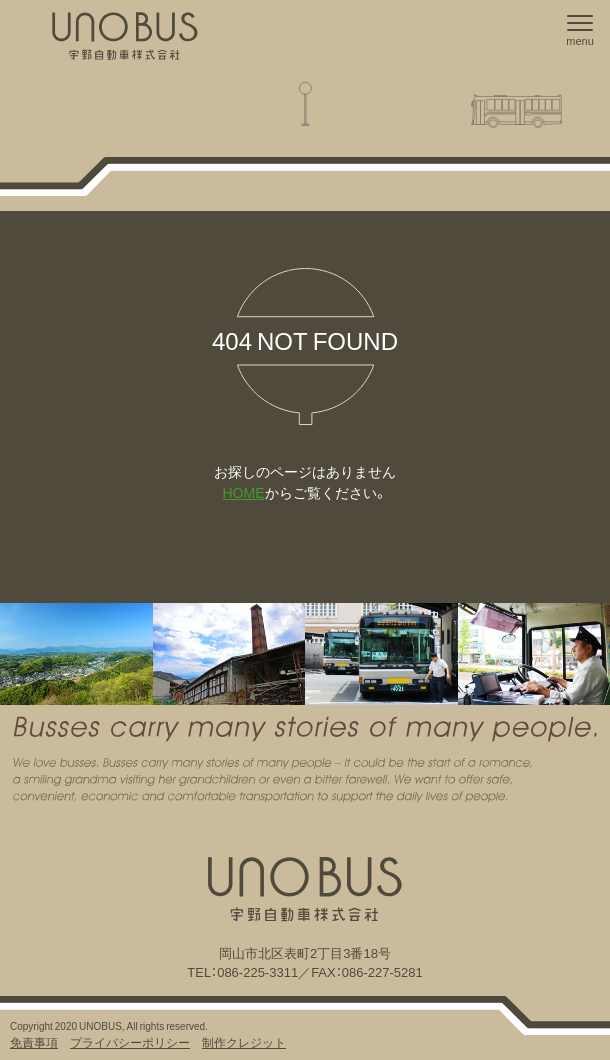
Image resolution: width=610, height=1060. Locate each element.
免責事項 (34, 1042)
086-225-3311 (257, 971)
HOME (244, 492)
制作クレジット (244, 1042)
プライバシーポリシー (130, 1042)
